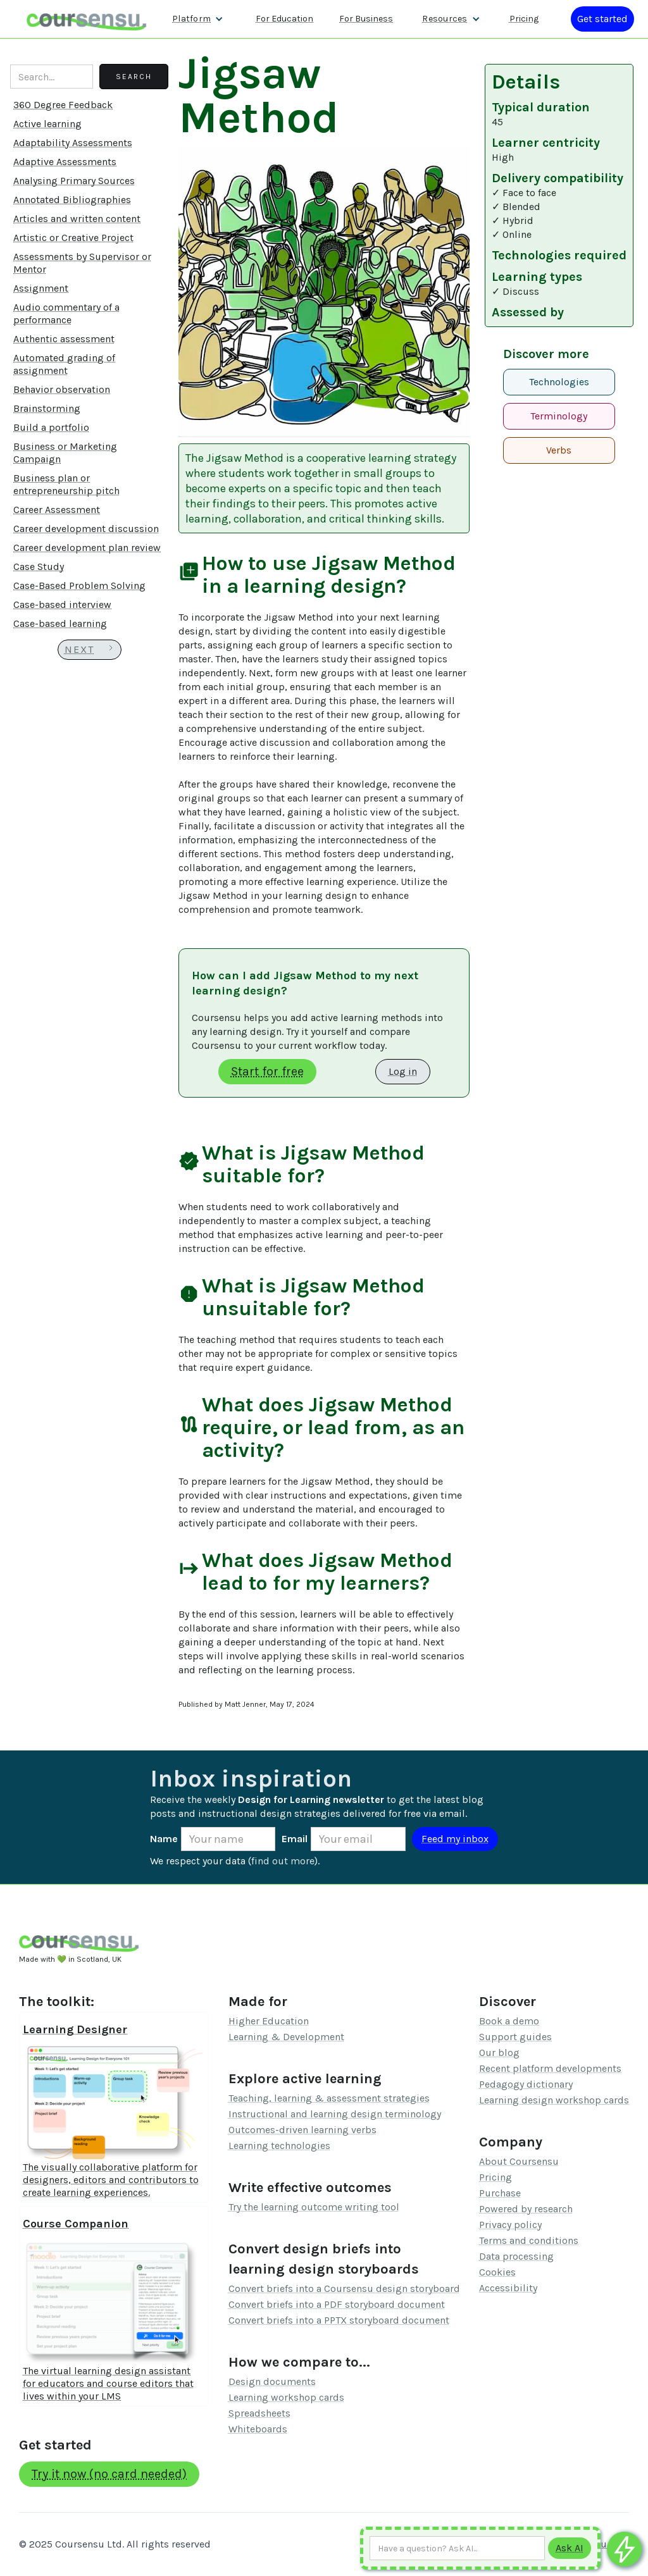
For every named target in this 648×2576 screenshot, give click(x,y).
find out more (283, 1861)
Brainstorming (46, 408)
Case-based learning (60, 623)
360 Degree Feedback (63, 105)
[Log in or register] (602, 19)
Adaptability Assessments (72, 143)
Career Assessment (56, 510)
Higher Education (268, 2021)
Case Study (38, 566)
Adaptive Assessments (64, 162)
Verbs (558, 450)
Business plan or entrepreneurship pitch (66, 484)
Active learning (47, 124)
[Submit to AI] (569, 2548)
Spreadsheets (259, 2413)
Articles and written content (76, 219)
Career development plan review (87, 548)
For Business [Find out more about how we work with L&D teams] (366, 18)
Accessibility (508, 2288)
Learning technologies (279, 2145)
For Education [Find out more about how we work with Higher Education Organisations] (284, 18)
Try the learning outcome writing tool (313, 2207)
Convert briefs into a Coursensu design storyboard (344, 2288)
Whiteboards (257, 2429)
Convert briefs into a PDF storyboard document (336, 2304)
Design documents (272, 2381)
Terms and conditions (528, 2240)
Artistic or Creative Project (73, 238)
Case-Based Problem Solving (79, 585)
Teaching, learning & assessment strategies (329, 2098)
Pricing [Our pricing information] (524, 18)
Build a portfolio (51, 427)
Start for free (267, 1071)
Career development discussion (86, 529)
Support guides (515, 2037)
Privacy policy (510, 2225)
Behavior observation (61, 389)
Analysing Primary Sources (74, 181)
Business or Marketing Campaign (65, 452)
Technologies (559, 382)
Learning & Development (286, 2037)
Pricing (495, 2177)
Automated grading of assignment (64, 364)
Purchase (500, 2193)
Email (295, 1839)
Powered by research (526, 2209)
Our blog (499, 2053)
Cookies (497, 2272)
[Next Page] (90, 650)
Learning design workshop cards (554, 2100)
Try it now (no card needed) (109, 2474)
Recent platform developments (550, 2068)
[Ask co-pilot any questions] (624, 2549)
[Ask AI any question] (457, 2548)
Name (164, 1839)
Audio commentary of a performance (66, 313)
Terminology (558, 416)
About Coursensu (519, 2161)
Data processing (516, 2256)
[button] (198, 18)
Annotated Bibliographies (72, 200)
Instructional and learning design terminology (334, 2114)
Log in (403, 1071)
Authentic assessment (64, 339)
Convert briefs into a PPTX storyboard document (338, 2320)
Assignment (40, 288)
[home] (87, 18)
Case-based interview (62, 604)
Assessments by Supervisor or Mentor (82, 263)
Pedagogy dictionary (526, 2084)
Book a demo (509, 2021)
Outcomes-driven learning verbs (302, 2130)
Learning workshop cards (286, 2397)
